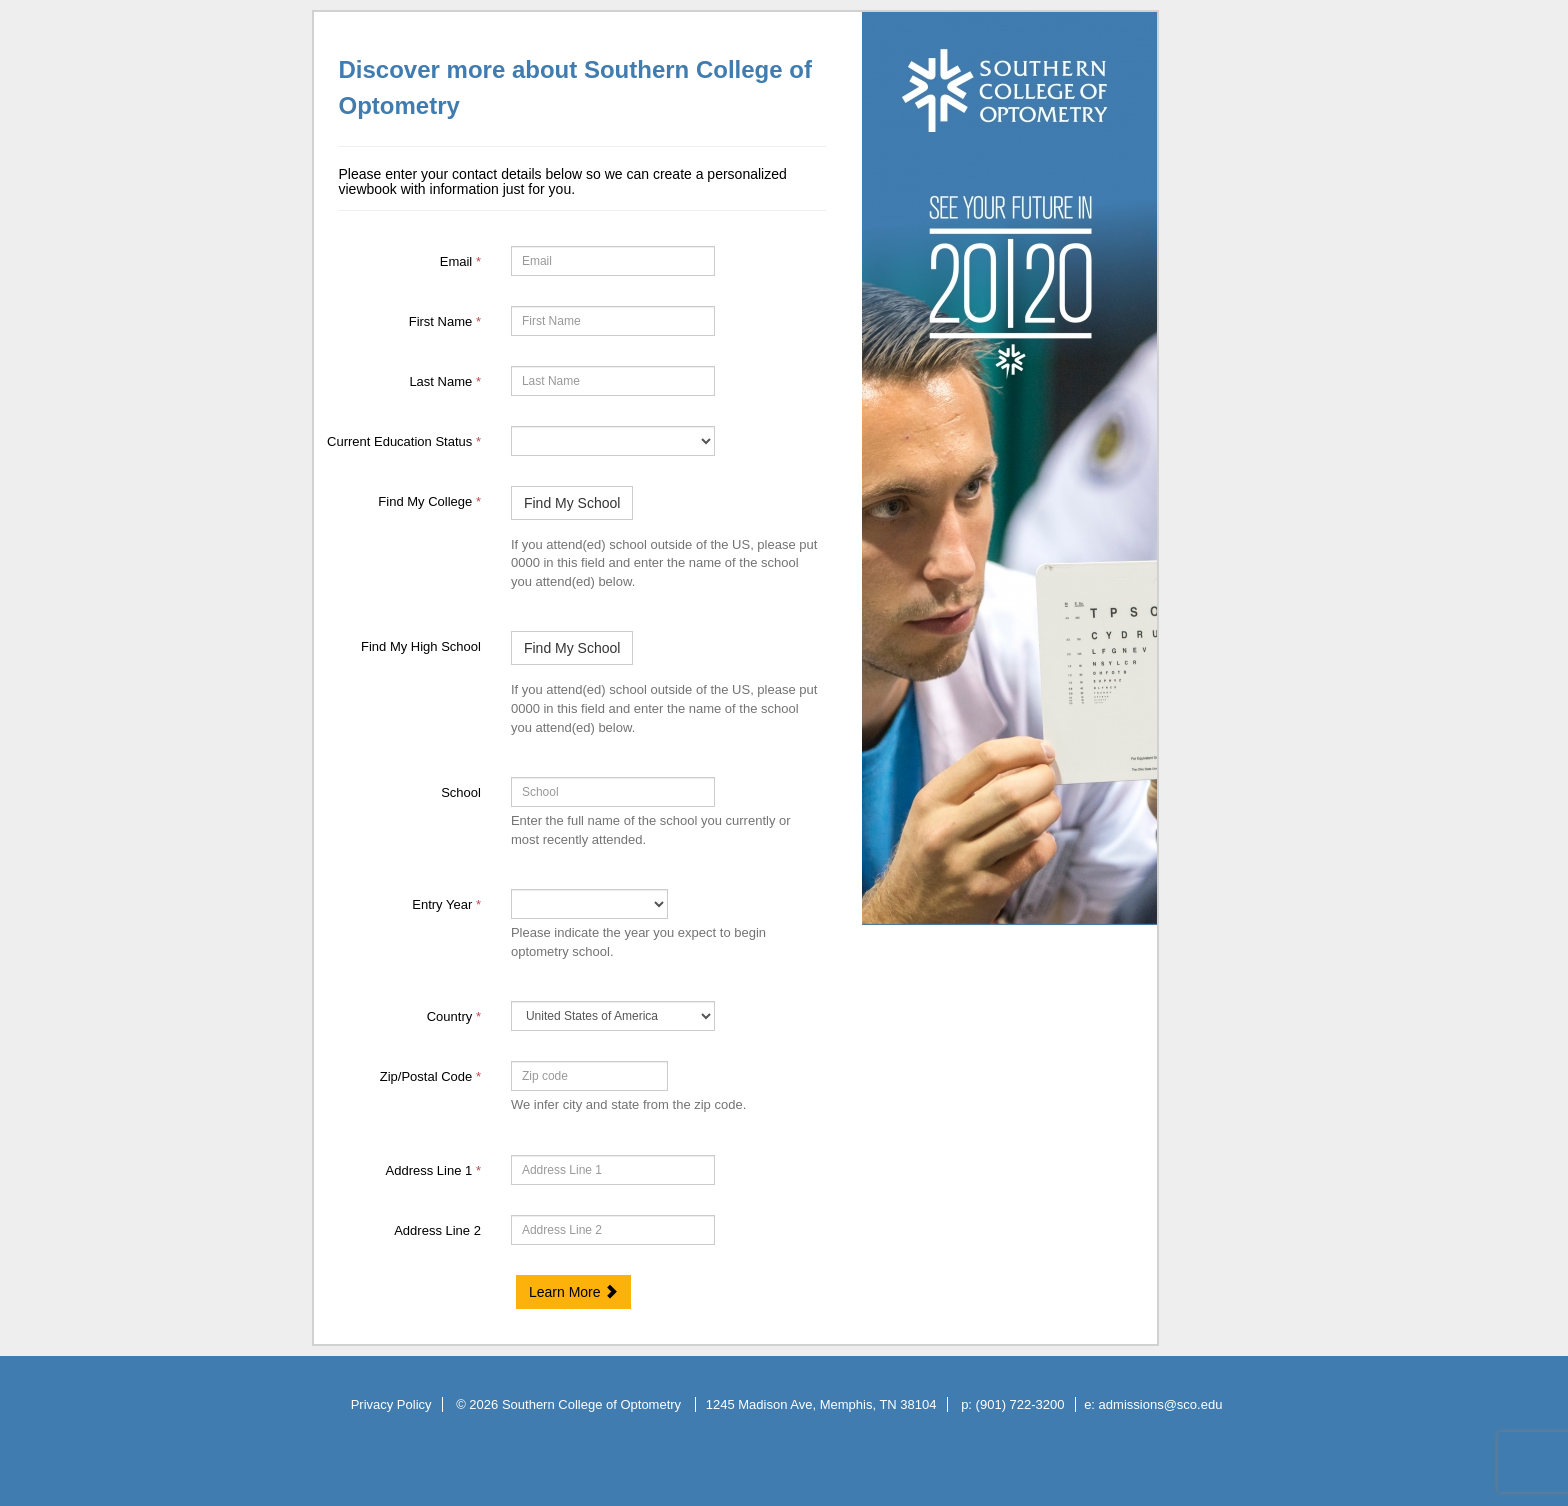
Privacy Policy (391, 1404)
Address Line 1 (433, 1170)
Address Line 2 (437, 1230)
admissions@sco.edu (1161, 1404)
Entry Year (446, 904)
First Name (445, 321)
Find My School (572, 503)
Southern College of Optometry (593, 1404)
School (461, 792)
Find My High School (421, 646)
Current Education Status (404, 441)
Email (460, 261)
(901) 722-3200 (1020, 1404)
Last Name (445, 381)
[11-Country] (613, 1016)
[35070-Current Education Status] (613, 441)
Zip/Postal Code (430, 1076)
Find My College (429, 501)
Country (454, 1016)
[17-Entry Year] (589, 904)
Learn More (573, 1292)
